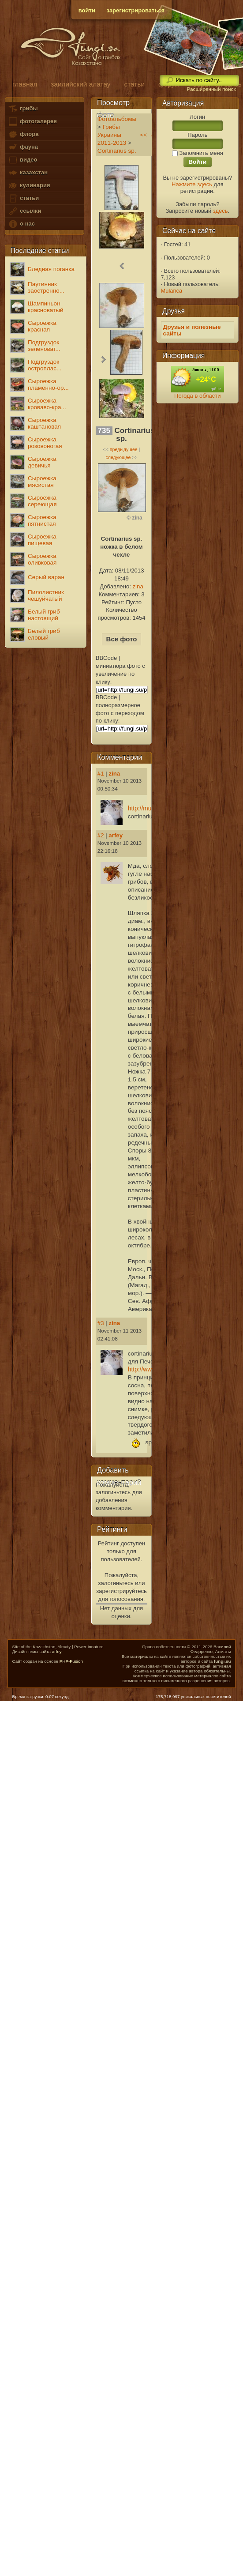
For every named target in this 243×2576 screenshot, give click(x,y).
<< (143, 135)
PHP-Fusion (71, 1661)
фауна (22, 147)
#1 (100, 773)
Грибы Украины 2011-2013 (111, 135)
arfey (115, 835)
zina (137, 586)
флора (23, 134)
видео (22, 160)
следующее (118, 457)
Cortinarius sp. (116, 150)
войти (87, 10)
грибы (22, 108)
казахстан (27, 172)
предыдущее (124, 449)
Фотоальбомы (117, 119)
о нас (21, 224)
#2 (100, 835)
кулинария (28, 185)
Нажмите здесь (192, 184)
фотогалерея (32, 121)
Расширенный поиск (211, 89)
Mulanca (172, 290)
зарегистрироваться (136, 10)
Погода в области (197, 395)
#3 (100, 1323)
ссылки (24, 211)
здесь (220, 210)
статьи (23, 198)
